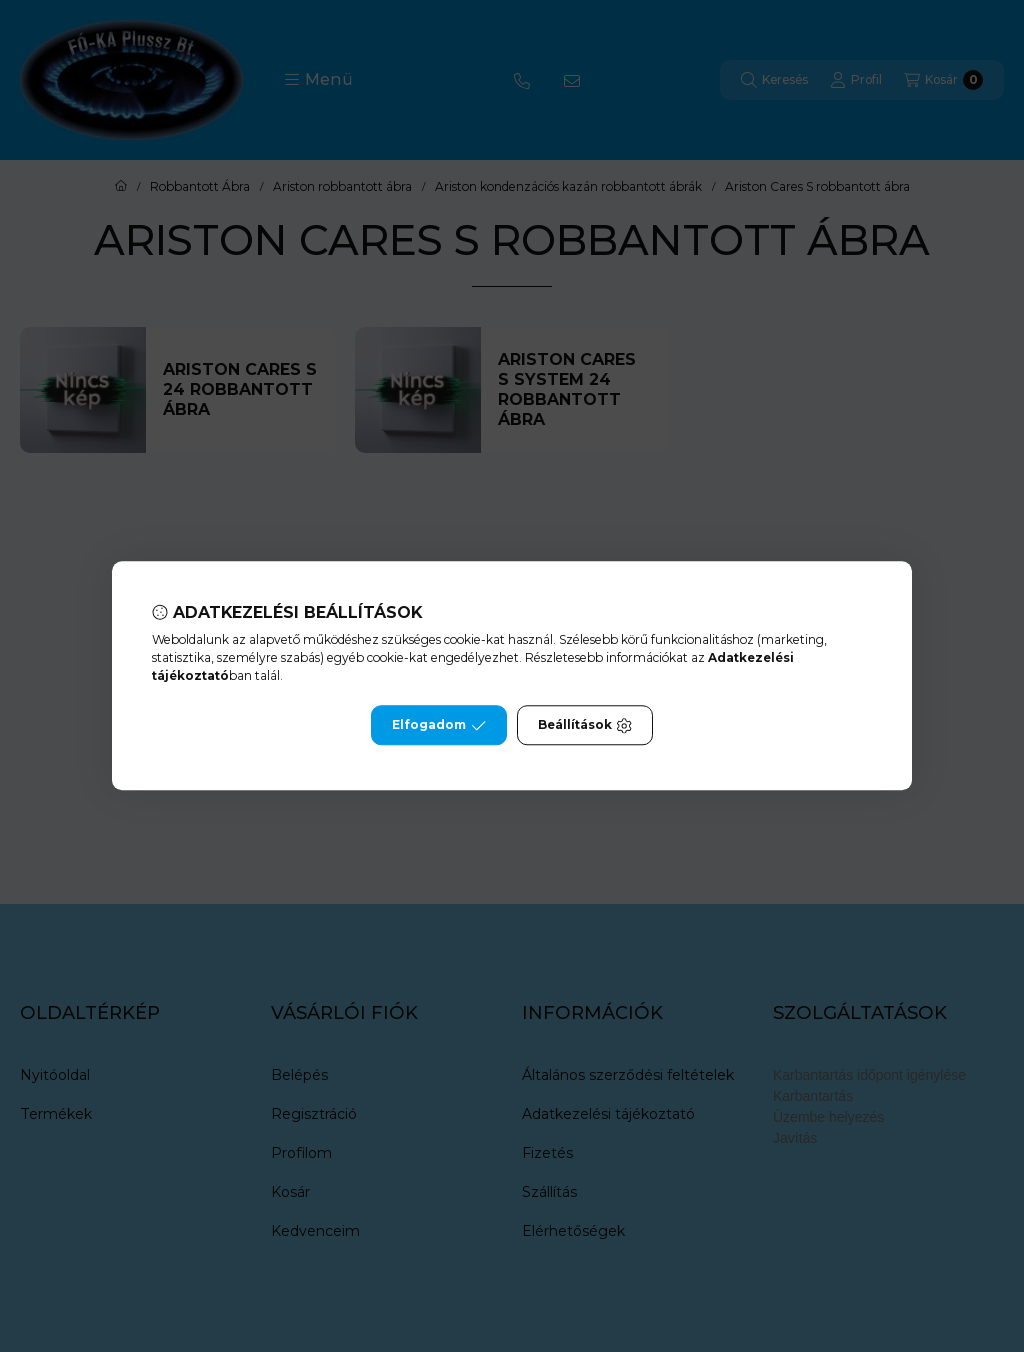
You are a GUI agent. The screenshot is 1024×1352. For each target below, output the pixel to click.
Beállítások (585, 726)
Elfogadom (439, 726)
